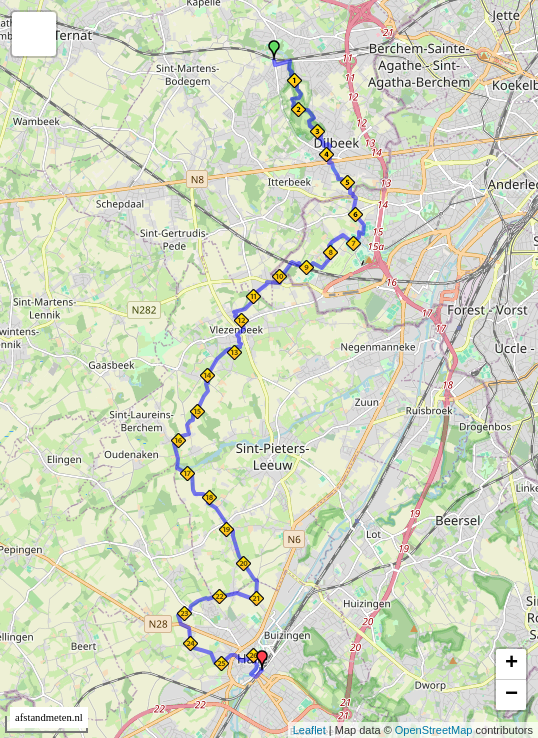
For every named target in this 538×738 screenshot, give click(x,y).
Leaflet (309, 730)
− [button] (511, 695)
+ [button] (511, 664)
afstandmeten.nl (49, 717)
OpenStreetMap (434, 730)
